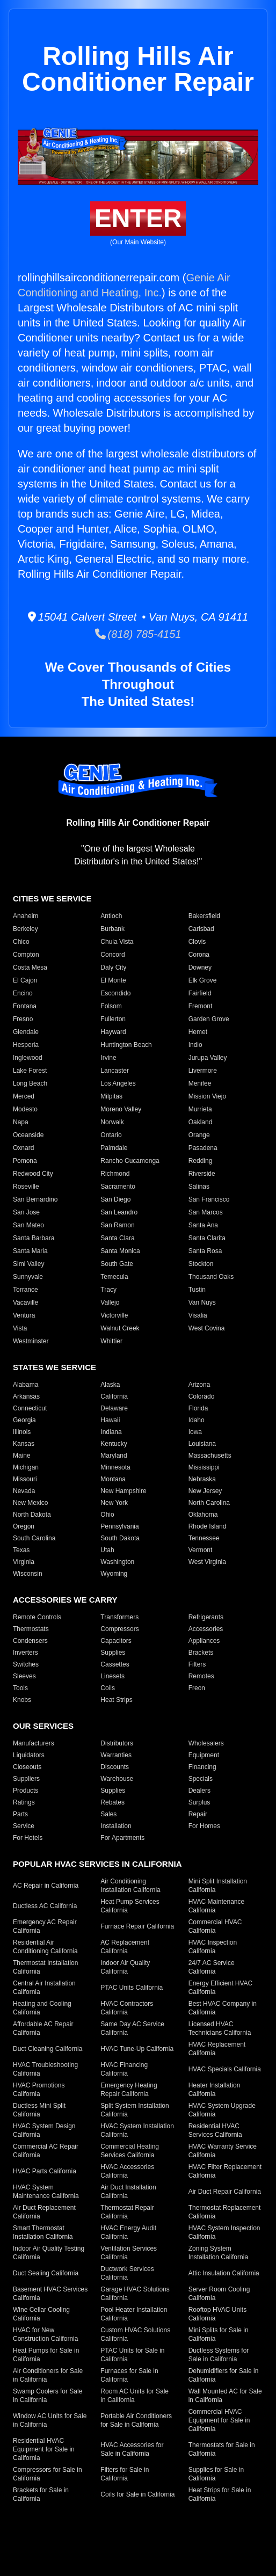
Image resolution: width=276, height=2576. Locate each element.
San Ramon (117, 1225)
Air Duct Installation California (128, 2192)
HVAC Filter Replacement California (225, 2171)
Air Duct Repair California (224, 2191)
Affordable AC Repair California (43, 2028)
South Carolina (34, 1538)
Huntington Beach (125, 1045)
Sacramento (117, 1186)
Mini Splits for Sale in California (218, 2334)
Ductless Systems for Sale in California (218, 2355)
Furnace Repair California (137, 1926)
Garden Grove (208, 1019)
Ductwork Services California (127, 2273)
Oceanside (28, 1135)
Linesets (112, 1676)
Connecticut (30, 1408)
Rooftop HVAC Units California (217, 2314)
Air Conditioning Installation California (130, 1886)
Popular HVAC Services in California (97, 1863)
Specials (200, 1778)
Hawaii (110, 1420)
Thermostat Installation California (45, 1967)
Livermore (202, 1070)
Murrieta (200, 1109)
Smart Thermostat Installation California (42, 2232)
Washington (117, 1562)
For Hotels (27, 1838)
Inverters (25, 1652)
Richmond (114, 1173)
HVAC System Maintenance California (46, 2192)
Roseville (26, 1186)
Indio (195, 1045)
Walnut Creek (119, 1328)
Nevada (24, 1491)
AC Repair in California (45, 1885)
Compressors (119, 1629)
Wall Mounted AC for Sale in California (225, 2396)
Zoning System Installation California (218, 2253)
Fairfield (200, 993)
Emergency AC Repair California (45, 1926)
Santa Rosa (205, 1251)
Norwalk (112, 1122)
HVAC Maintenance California (216, 1906)
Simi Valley (28, 1264)
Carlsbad (201, 929)
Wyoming (113, 1573)
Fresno (23, 1019)
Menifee (200, 1083)
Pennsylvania (119, 1526)
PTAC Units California (131, 1987)
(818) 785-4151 (138, 634)
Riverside (201, 1173)
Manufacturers (33, 1743)
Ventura (24, 1315)
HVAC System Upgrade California (222, 2110)
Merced (23, 1096)
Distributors (116, 1743)
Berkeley (25, 929)
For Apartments (122, 1838)
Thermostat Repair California (127, 2212)
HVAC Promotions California (38, 2090)
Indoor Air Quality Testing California (48, 2253)
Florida (198, 1408)
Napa (20, 1122)
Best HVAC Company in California (222, 2008)
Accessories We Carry (65, 1599)
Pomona (25, 1161)
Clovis (197, 941)
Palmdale (113, 1148)
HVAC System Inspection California (224, 2232)
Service (23, 1826)
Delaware (114, 1408)
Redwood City (33, 1173)
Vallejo (109, 1302)
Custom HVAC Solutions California (135, 2334)
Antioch (111, 916)
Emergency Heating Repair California (128, 2090)
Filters (197, 1664)
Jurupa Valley (207, 1057)
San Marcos (205, 1212)
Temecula (114, 1276)
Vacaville (25, 1302)
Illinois (22, 1432)
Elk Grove (202, 980)
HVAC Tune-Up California (136, 2049)
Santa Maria (30, 1251)
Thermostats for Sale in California (221, 2449)
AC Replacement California (124, 1947)
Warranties (116, 1755)
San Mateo (28, 1225)
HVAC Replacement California (217, 2049)
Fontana (25, 1006)
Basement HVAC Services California (50, 2294)
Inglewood (27, 1057)
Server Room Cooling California (219, 2294)
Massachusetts (209, 1455)
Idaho (196, 1420)
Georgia (24, 1420)
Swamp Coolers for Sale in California (47, 2396)
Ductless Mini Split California (39, 2110)
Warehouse (116, 1778)
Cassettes (114, 1664)
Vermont (200, 1550)
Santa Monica (120, 1251)
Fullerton (113, 1019)
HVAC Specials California (224, 2069)
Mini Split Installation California (217, 1886)
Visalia (197, 1315)
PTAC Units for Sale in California (132, 2355)
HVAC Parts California (44, 2171)
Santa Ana (203, 1225)
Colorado (201, 1396)
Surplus (199, 1802)
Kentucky (113, 1443)
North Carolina (209, 1503)
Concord (112, 954)
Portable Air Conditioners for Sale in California (136, 2420)
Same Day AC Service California (132, 2028)
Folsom (110, 1006)
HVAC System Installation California (137, 2130)
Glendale (26, 1032)
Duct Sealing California (45, 2273)
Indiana (110, 1432)
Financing (202, 1767)
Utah (107, 1550)
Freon (196, 1688)
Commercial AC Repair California (45, 2151)
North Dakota (32, 1514)
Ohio (107, 1514)
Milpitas (111, 1096)
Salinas (198, 1186)
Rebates (112, 1802)
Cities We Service (52, 898)
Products (25, 1790)
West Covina (206, 1328)
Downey (200, 967)
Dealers (199, 1790)
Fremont (200, 1006)
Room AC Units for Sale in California (134, 2396)
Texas (21, 1550)
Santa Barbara (33, 1238)
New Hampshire (123, 1491)
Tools (20, 1688)
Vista (20, 1328)
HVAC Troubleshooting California (45, 2069)
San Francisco (209, 1199)
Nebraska (202, 1479)
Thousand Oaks (211, 1276)
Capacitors (115, 1640)
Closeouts (27, 1767)
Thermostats (31, 1629)
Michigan (26, 1467)
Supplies (112, 1652)
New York (114, 1503)
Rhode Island (207, 1526)
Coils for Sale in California (137, 2494)
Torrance (25, 1289)
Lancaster (114, 1070)
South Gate (116, 1264)
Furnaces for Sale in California (129, 2375)
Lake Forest (30, 1070)
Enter (138, 218)
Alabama (25, 1384)
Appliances (204, 1640)
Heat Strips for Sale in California (219, 2494)
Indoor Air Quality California (125, 1967)
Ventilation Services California (128, 2253)
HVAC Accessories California (127, 2171)
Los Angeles (117, 1083)
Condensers (30, 1640)
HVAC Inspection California (212, 1947)
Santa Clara (117, 1238)
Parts (20, 1814)
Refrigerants (205, 1617)
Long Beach (30, 1083)
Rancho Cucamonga (129, 1161)
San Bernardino (35, 1199)
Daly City (113, 967)
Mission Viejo (207, 1096)
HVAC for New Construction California (45, 2334)
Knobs (22, 1700)
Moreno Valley (120, 1109)
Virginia (23, 1562)
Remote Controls (37, 1617)
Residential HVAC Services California (215, 2130)
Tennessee (204, 1538)
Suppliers (26, 1778)
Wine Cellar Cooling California (41, 2314)
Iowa (195, 1432)
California (114, 1396)
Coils (107, 1688)
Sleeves (24, 1676)
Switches (26, 1664)
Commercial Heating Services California (129, 2151)
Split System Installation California (134, 2110)
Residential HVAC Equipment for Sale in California (44, 2449)
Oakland (200, 1122)
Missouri (25, 1479)
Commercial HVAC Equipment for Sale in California (219, 2420)
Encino (23, 993)
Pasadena (202, 1148)
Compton (26, 954)
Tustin (197, 1289)
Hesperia (26, 1045)
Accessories (205, 1629)
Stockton (201, 1264)
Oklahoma (203, 1514)
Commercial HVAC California (215, 1926)
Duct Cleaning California (47, 2049)
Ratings (24, 1802)
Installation (115, 1826)
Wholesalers (206, 1743)
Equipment (203, 1755)
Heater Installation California (214, 2090)
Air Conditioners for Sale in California (48, 2375)
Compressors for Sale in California (47, 2474)
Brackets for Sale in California (41, 2494)
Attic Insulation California (223, 2273)
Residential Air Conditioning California (45, 1947)
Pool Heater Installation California (133, 2314)
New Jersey (205, 1491)
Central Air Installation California (44, 1988)
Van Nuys (202, 1302)
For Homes (204, 1826)
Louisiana (202, 1443)
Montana (113, 1479)
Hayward (113, 1032)
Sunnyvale (28, 1276)
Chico (21, 941)
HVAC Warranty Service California (222, 2151)
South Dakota (120, 1538)
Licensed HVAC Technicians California (219, 2028)
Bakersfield (204, 916)
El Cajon (25, 980)
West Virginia (207, 1562)
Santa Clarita (207, 1238)
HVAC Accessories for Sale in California (131, 2449)
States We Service (54, 1367)
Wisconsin (27, 1573)
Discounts (114, 1767)
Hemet (197, 1032)
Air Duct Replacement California (44, 2212)
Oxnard (23, 1148)
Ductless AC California (45, 1906)
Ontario (110, 1135)
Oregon (23, 1526)
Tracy (108, 1289)
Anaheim (25, 916)
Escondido (115, 993)
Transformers (119, 1617)
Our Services (43, 1725)
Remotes (201, 1676)
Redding (200, 1161)
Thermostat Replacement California (224, 2212)
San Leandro (118, 1212)
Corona (198, 954)
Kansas (23, 1443)
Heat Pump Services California (129, 1906)
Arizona (199, 1384)
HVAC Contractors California (126, 2008)
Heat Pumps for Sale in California (46, 2355)
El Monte (113, 980)
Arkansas (26, 1396)
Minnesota (115, 1467)
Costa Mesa (30, 967)
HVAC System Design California (44, 2130)
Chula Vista (116, 941)
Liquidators (29, 1755)
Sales (108, 1814)
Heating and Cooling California (42, 2008)
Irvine (108, 1057)
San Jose (26, 1212)
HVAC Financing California (124, 2069)
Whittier (111, 1341)
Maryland (113, 1455)
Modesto (25, 1109)
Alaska (110, 1384)
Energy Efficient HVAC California (220, 1988)
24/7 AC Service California (211, 1967)
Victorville (114, 1315)
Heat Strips (116, 1700)
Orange (199, 1135)
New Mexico (30, 1503)
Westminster (30, 1341)
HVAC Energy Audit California (128, 2232)
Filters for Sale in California (124, 2474)
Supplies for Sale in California (216, 2474)
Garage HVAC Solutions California (135, 2294)
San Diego (115, 1199)
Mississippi (204, 1467)
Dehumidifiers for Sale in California (223, 2375)
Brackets (201, 1652)
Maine (22, 1455)
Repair (197, 1814)
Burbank (112, 929)
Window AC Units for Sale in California (49, 2420)
